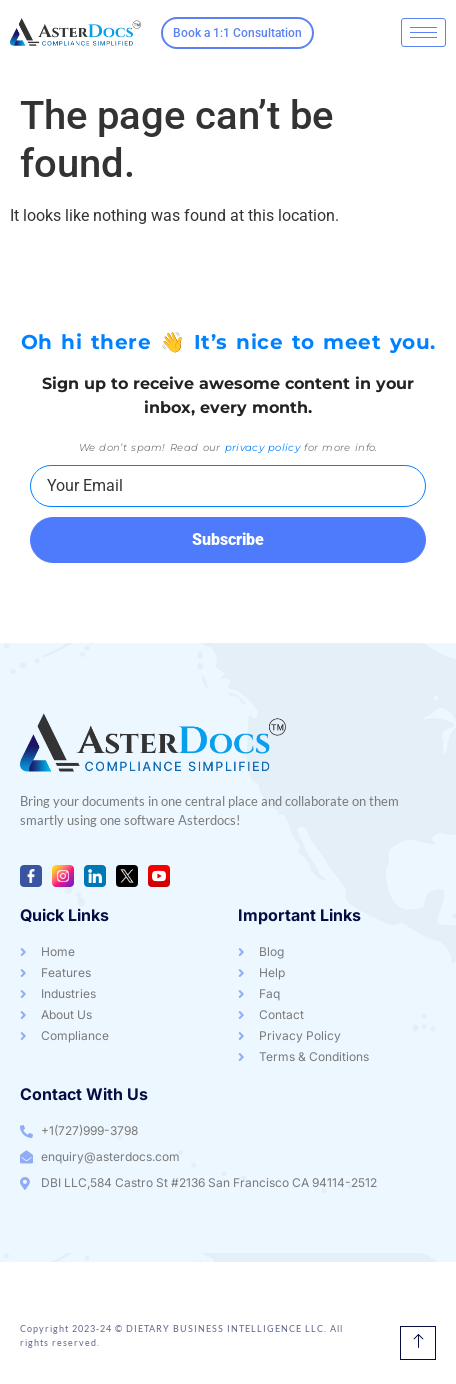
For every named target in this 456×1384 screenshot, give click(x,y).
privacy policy (262, 447)
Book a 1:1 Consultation (237, 33)
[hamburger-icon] (423, 32)
